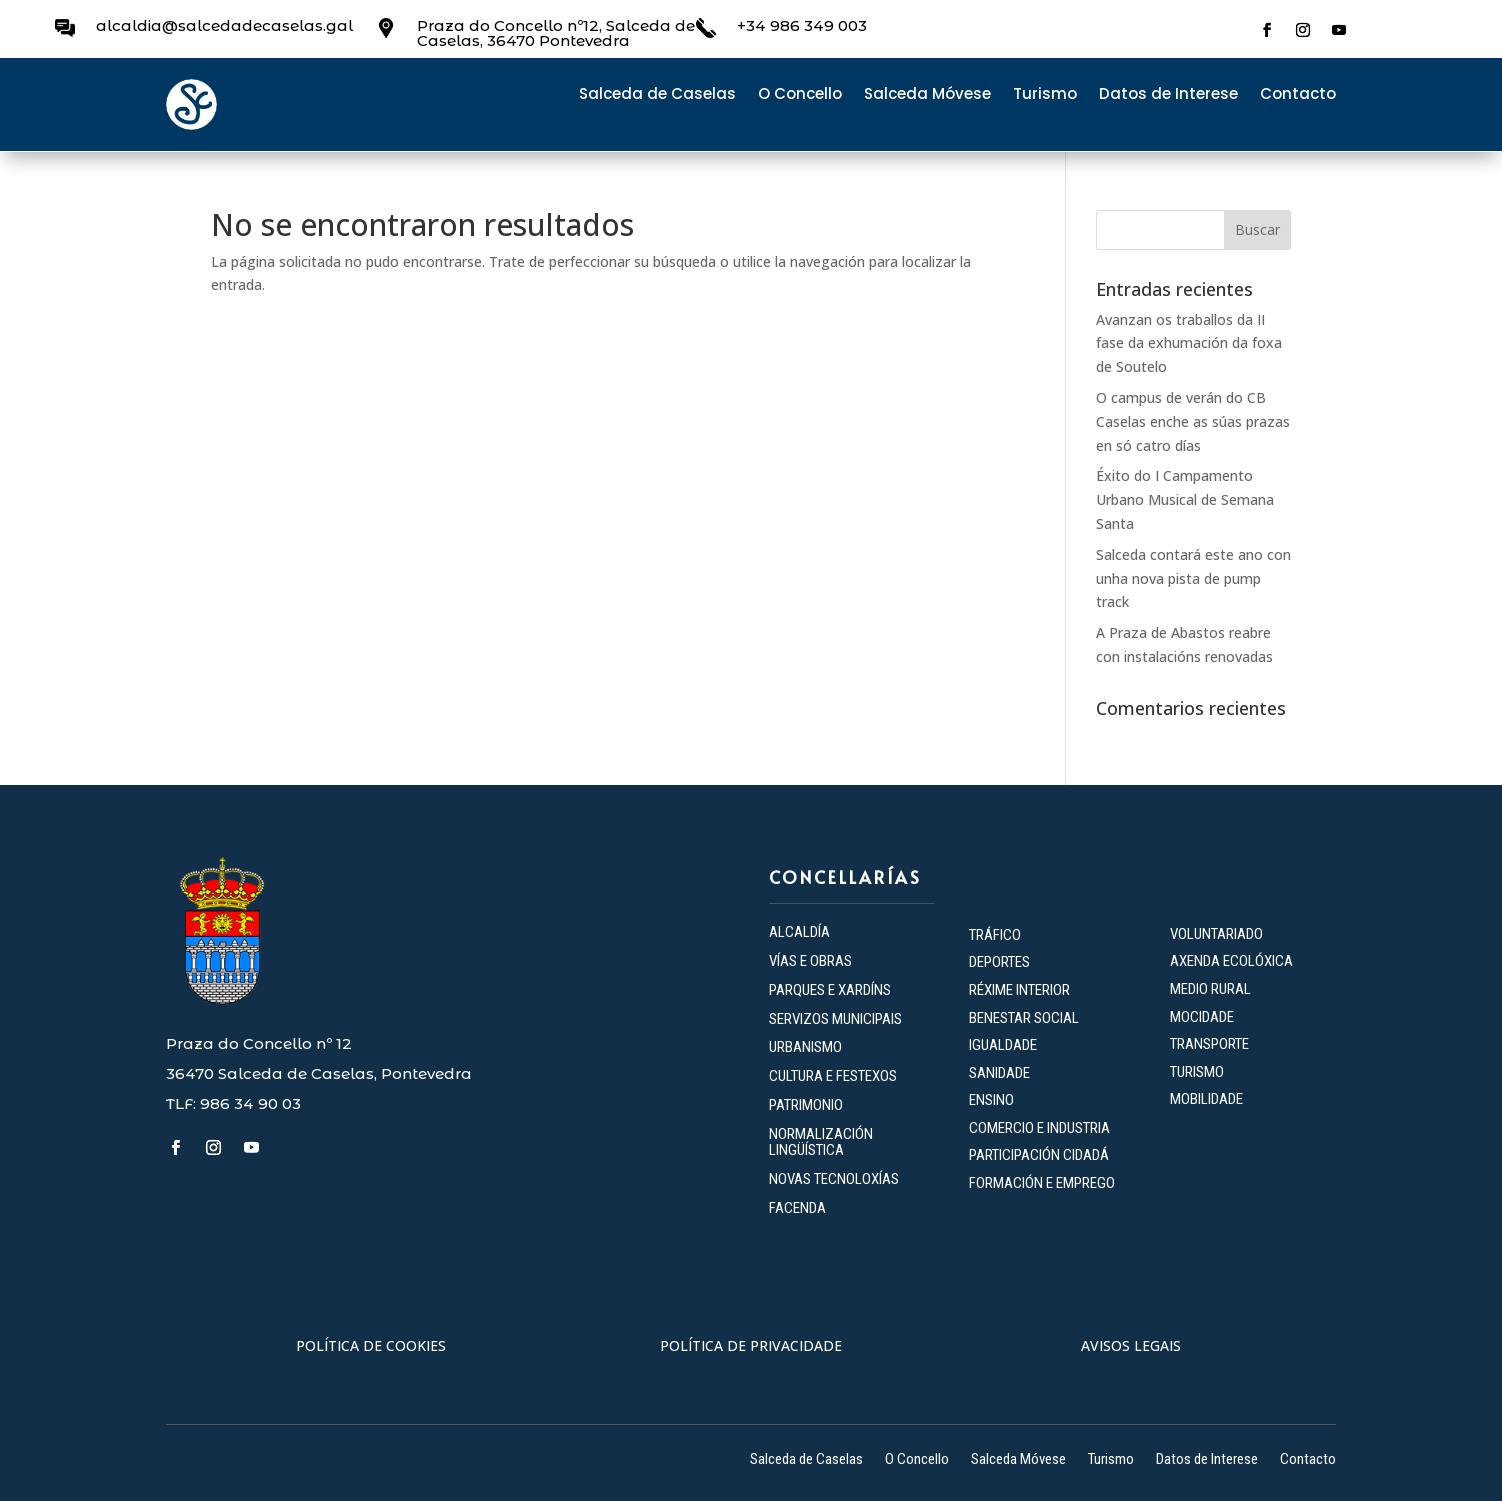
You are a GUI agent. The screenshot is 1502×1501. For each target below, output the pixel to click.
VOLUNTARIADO (1216, 934)
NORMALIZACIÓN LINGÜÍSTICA (821, 1142)
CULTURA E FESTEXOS (833, 1076)
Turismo (1045, 95)
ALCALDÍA (799, 932)
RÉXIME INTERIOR (1019, 990)
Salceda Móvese (927, 95)
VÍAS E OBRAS (810, 961)
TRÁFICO (995, 935)
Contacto (1298, 95)
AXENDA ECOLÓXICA (1231, 961)
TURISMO (1197, 1072)
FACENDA (797, 1208)
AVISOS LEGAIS (1131, 1345)
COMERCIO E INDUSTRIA (1039, 1128)
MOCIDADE (1202, 1017)
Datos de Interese (1168, 95)
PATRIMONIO (806, 1105)
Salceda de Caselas (657, 95)
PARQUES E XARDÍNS (830, 990)
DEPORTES (999, 962)
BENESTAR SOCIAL (1025, 1018)
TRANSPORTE (1209, 1044)
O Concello (800, 95)
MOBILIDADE (1206, 1099)
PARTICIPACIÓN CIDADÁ (1039, 1155)
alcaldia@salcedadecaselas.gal (224, 25)
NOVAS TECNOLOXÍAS (834, 1179)
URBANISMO (805, 1047)
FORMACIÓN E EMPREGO (1042, 1183)
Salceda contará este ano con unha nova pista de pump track (1193, 578)
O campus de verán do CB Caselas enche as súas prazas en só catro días (1193, 421)
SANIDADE (999, 1073)
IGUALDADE (1003, 1045)
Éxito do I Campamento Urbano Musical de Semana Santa (1185, 499)
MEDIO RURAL (1210, 989)
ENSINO (991, 1100)
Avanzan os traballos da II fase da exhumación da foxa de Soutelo (1189, 343)
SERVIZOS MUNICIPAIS (835, 1019)
